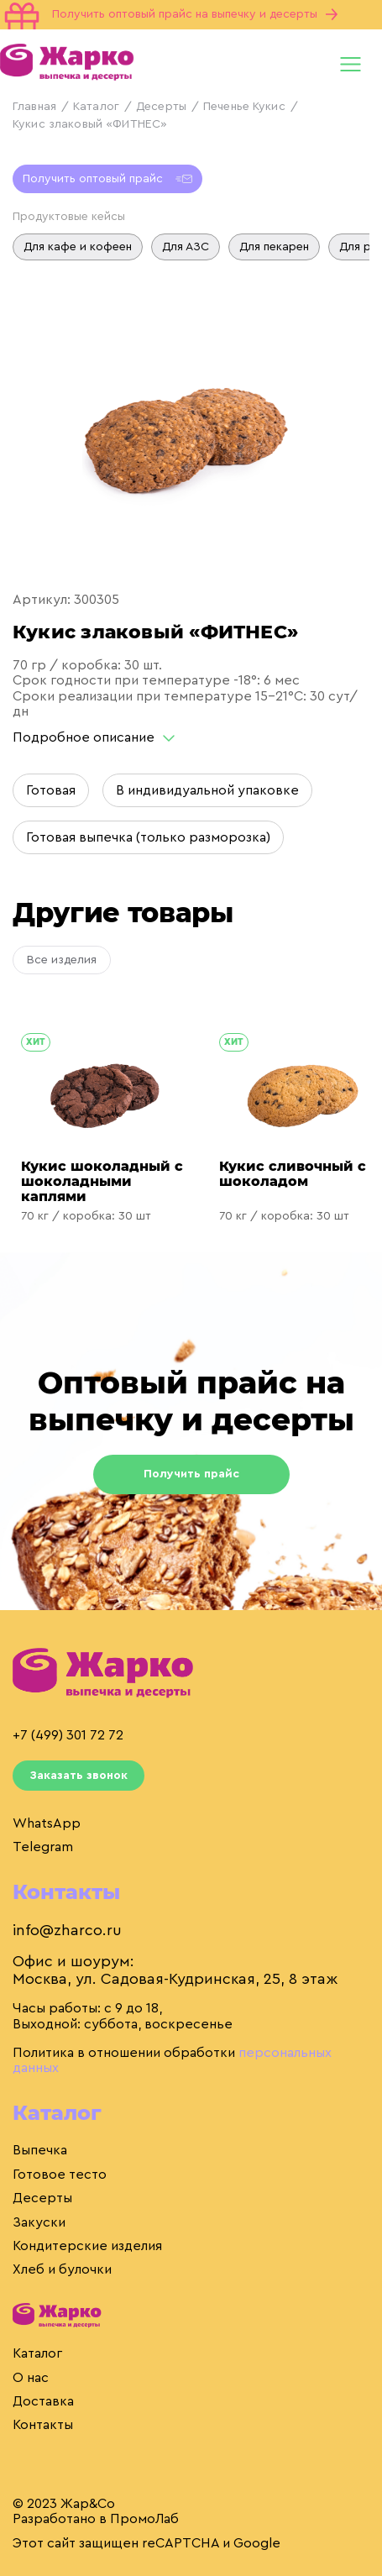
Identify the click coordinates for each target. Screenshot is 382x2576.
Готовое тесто (60, 2174)
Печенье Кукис (244, 107)
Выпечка (40, 2150)
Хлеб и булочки (62, 2269)
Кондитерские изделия (87, 2246)
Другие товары (123, 912)
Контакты (43, 2425)
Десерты (161, 107)
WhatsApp (47, 1823)
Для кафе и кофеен (78, 247)
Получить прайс (191, 1474)
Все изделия (62, 960)
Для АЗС (185, 247)
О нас (31, 2378)
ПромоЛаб (144, 2519)
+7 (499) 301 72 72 (68, 1735)
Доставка (43, 2401)
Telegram (43, 1847)
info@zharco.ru (67, 1930)
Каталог (96, 107)
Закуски (39, 2222)
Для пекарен (274, 247)
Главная (34, 107)
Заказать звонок (78, 1775)
